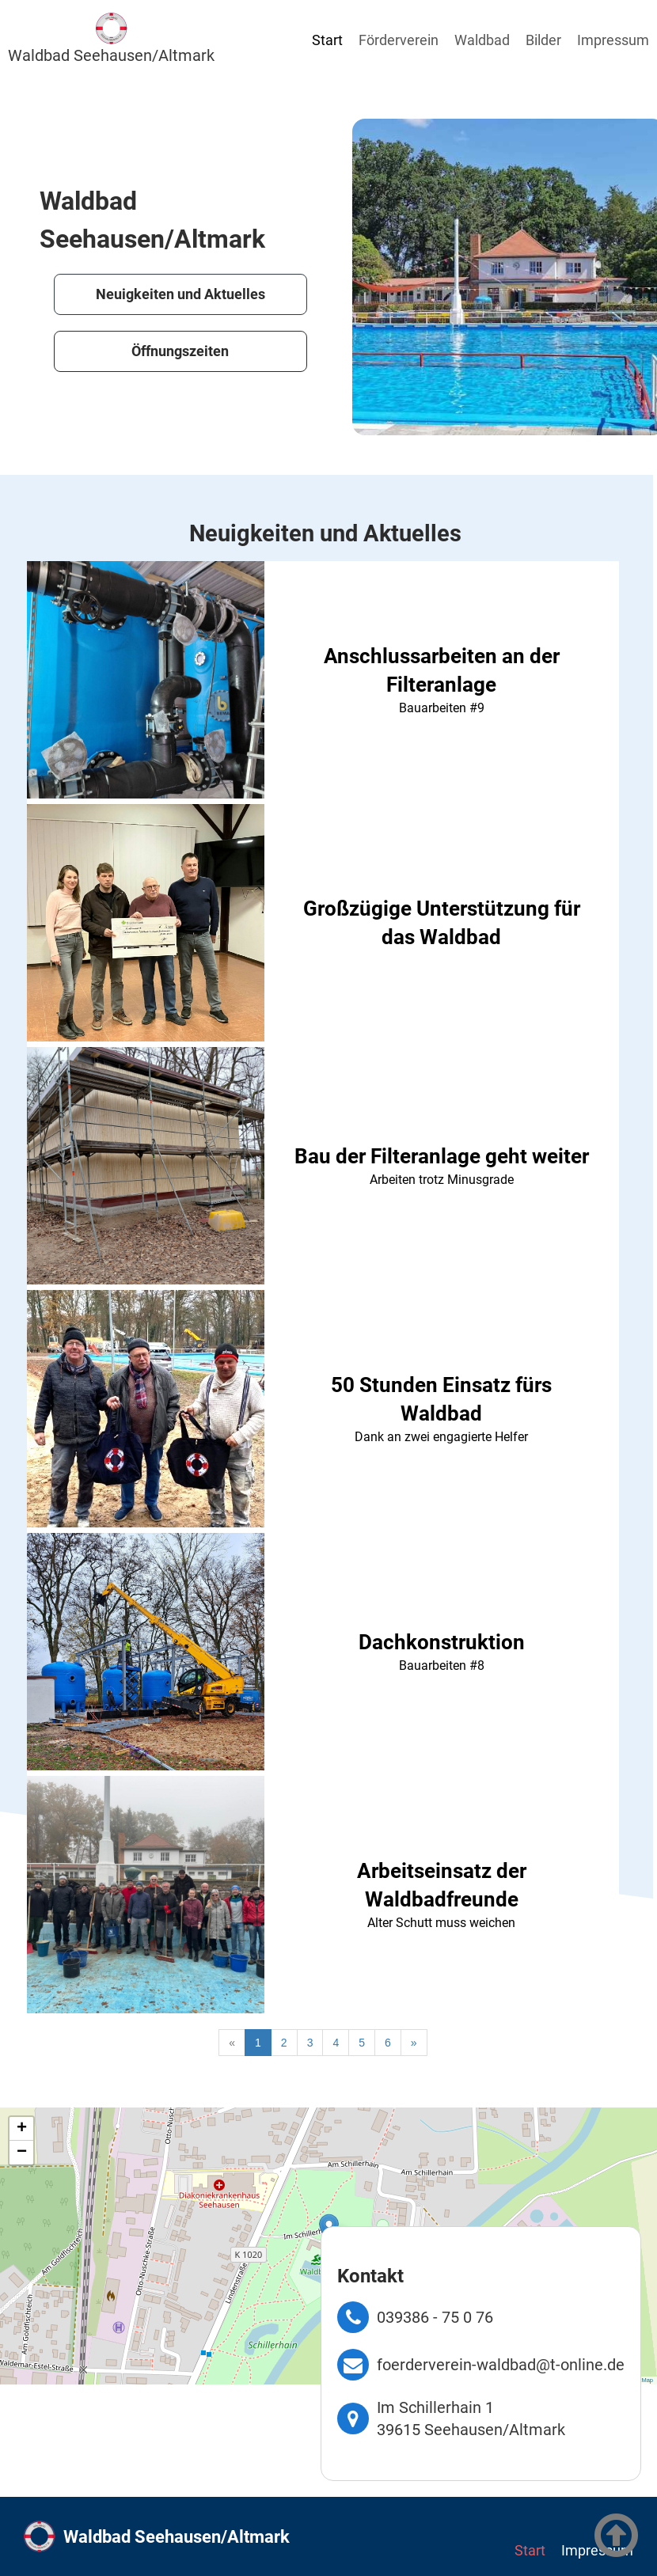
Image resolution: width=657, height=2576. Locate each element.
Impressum (613, 40)
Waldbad (482, 40)
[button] (21, 2129)
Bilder (543, 40)
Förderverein (399, 40)
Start (327, 40)
